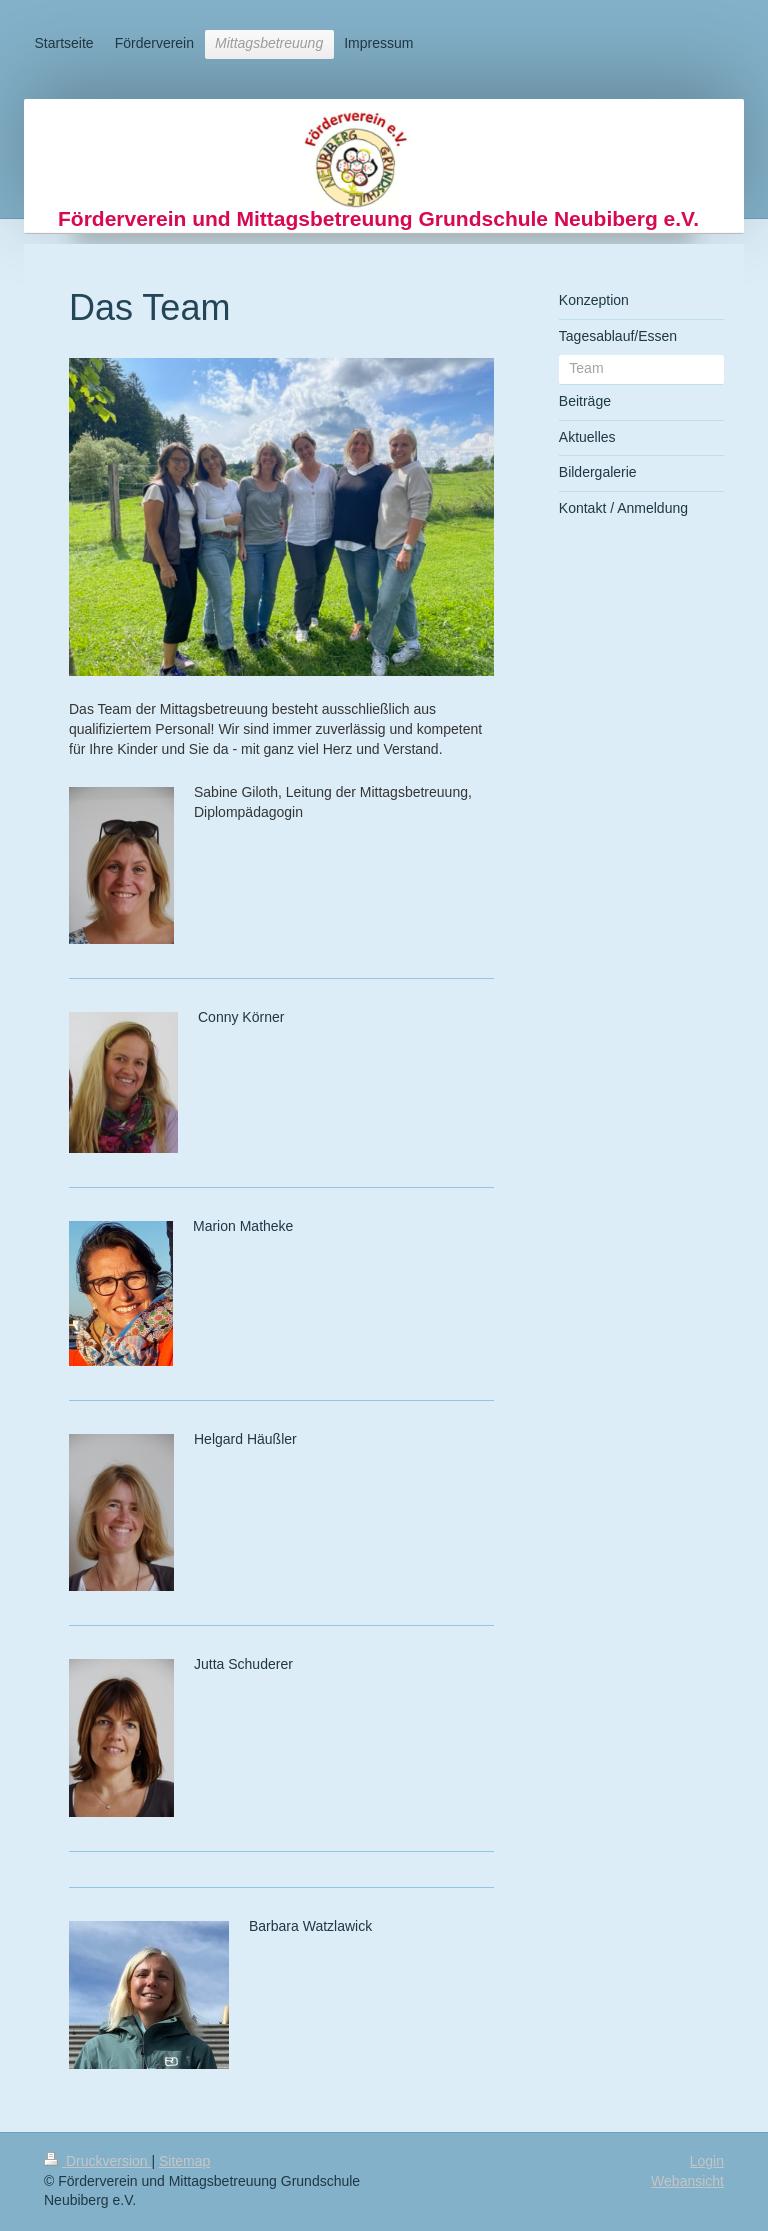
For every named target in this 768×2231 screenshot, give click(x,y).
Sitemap (184, 2161)
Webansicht (687, 2181)
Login (707, 2161)
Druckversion (97, 2161)
